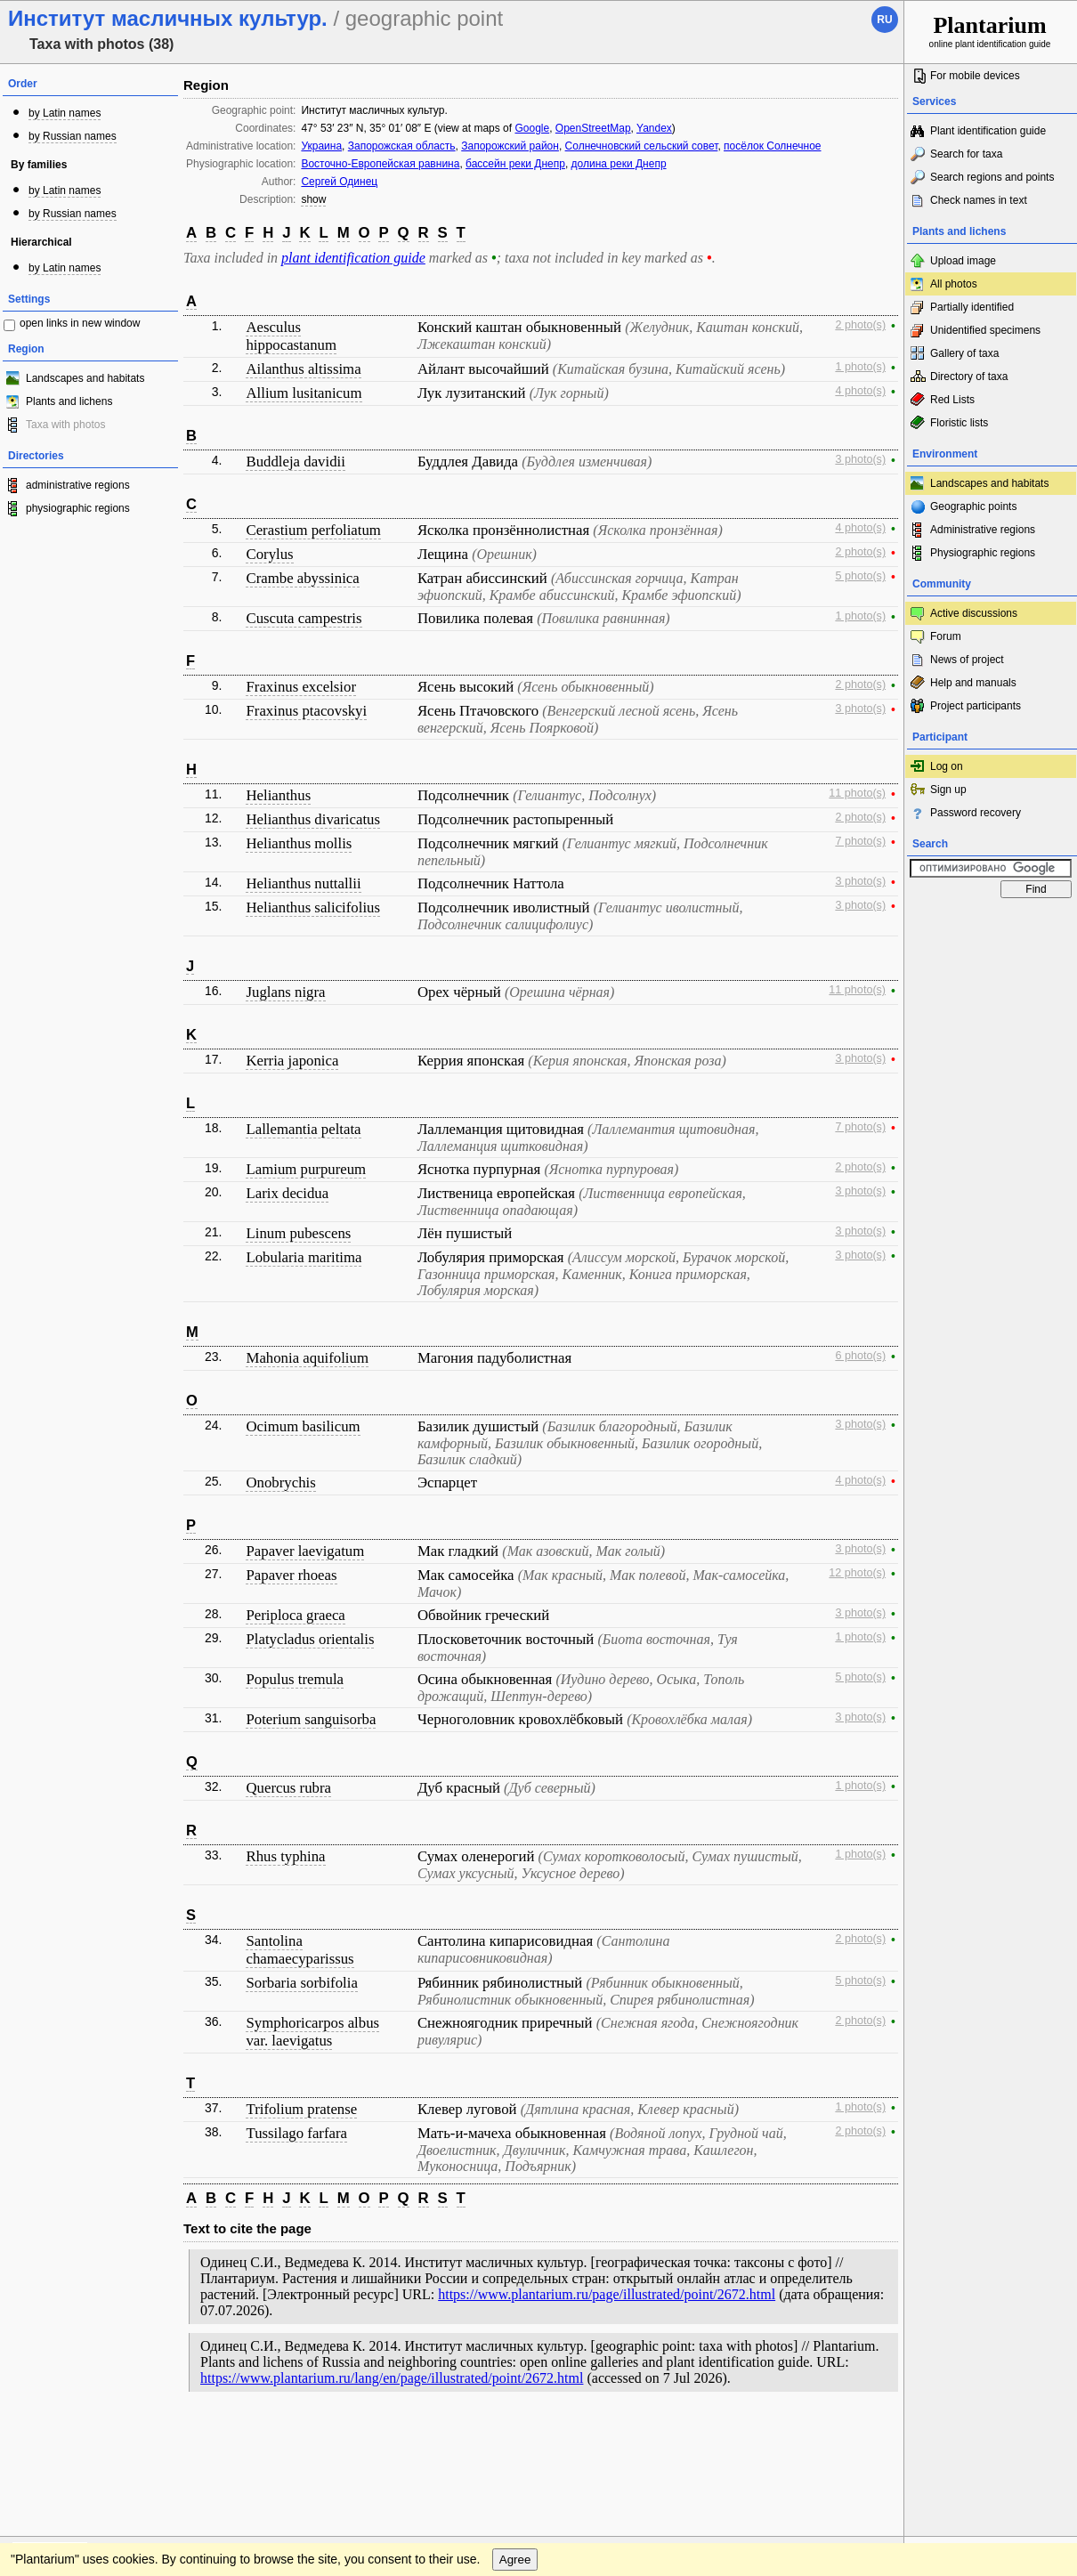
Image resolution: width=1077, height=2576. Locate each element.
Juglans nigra (285, 992)
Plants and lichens (69, 401)
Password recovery (975, 812)
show (313, 199)
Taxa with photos (65, 424)
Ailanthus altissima (303, 368)
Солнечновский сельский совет (641, 146)
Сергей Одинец (339, 181)
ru (884, 19)
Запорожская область (402, 146)
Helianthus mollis (299, 843)
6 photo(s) (860, 1355)
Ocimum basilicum (303, 1426)
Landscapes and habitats (85, 378)
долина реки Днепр (619, 164)
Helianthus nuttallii (303, 883)
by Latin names (64, 113)
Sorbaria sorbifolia (301, 1982)
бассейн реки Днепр (515, 164)
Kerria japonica (292, 1060)
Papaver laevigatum (305, 1551)
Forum (945, 636)
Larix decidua (287, 1193)
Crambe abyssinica (302, 578)
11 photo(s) (857, 793)
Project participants (975, 706)
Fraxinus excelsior (301, 686)
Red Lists (952, 399)
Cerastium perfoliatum (313, 530)
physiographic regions (78, 508)
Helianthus (278, 795)
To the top (871, 2438)
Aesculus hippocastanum (291, 336)
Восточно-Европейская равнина (380, 164)
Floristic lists (959, 423)
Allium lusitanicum (303, 393)
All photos (953, 284)
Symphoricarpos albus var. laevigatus (312, 2031)
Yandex (654, 128)
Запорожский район (510, 146)
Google (531, 128)
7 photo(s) (860, 841)
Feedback (121, 2438)
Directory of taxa (969, 376)
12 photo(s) (857, 1573)
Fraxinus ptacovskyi (306, 710)
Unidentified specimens (985, 330)
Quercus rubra (288, 1787)
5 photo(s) (860, 576)
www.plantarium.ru (991, 2437)
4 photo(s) (860, 391)
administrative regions (78, 485)
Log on (946, 766)
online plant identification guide (990, 30)
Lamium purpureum (306, 1169)
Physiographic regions (982, 553)
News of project (967, 659)
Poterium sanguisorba (311, 1719)
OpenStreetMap (593, 128)
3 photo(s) (860, 459)
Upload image (963, 261)
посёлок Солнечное (772, 146)
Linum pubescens (298, 1233)
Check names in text (978, 200)
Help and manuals (973, 682)
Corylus (269, 554)
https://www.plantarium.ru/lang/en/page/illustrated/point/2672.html (391, 2378)
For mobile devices (975, 75)
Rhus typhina (285, 1856)
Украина (321, 146)
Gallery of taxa (964, 353)
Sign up (948, 789)
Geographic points (973, 506)
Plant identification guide (988, 131)
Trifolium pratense (301, 2109)
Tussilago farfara (296, 2133)
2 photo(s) (860, 325)
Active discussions (973, 613)
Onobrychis (280, 1482)
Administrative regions (982, 529)
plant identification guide (353, 257)
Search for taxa (966, 154)
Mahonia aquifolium (307, 1357)
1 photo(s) (860, 366)
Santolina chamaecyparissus (299, 1949)
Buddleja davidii (295, 461)
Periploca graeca (295, 1615)
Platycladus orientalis (310, 1639)
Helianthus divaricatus (313, 819)
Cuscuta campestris (303, 618)
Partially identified (972, 307)
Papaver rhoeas (291, 1575)
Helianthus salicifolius (313, 907)
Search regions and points (992, 177)
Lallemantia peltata (303, 1129)
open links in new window (80, 323)
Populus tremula (295, 1679)
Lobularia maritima (303, 1257)
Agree (515, 2474)
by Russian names (72, 136)
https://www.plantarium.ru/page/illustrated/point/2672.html (606, 2294)
